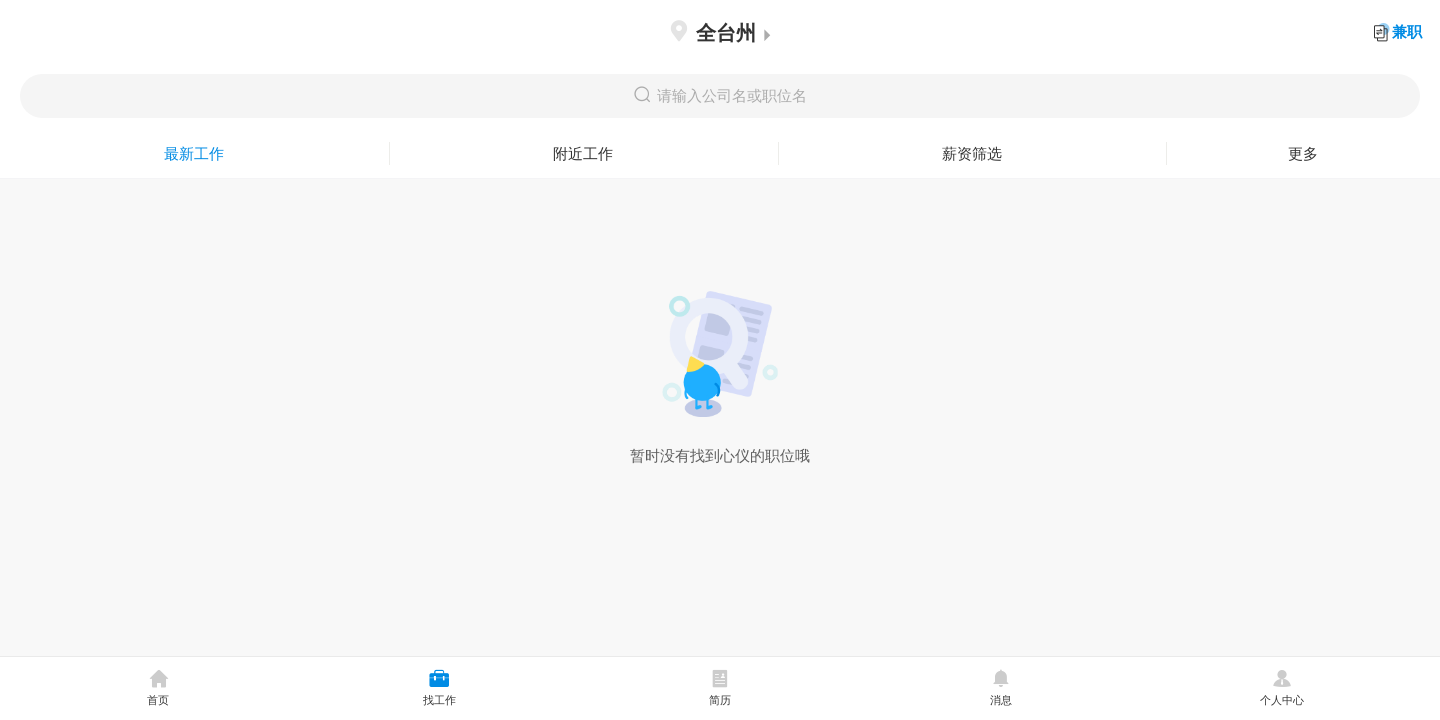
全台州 (719, 32)
